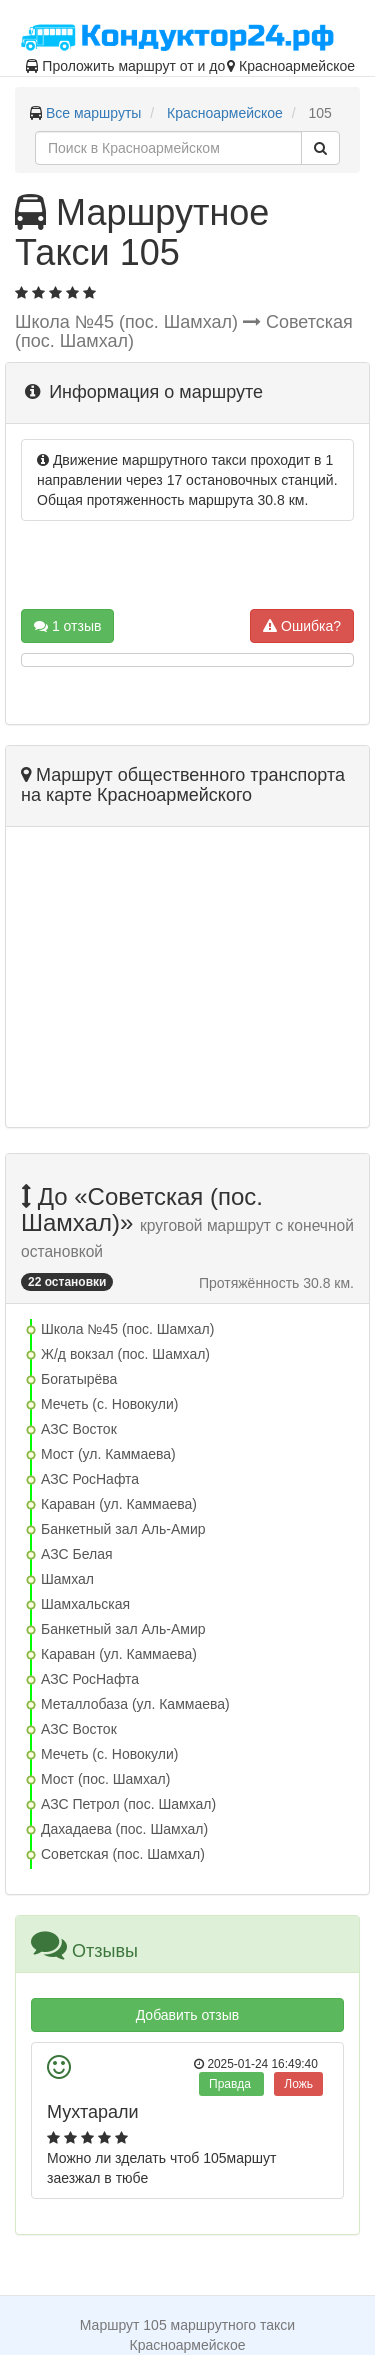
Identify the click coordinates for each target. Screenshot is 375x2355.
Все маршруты (94, 113)
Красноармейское (225, 113)
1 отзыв (67, 626)
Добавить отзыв (188, 2015)
